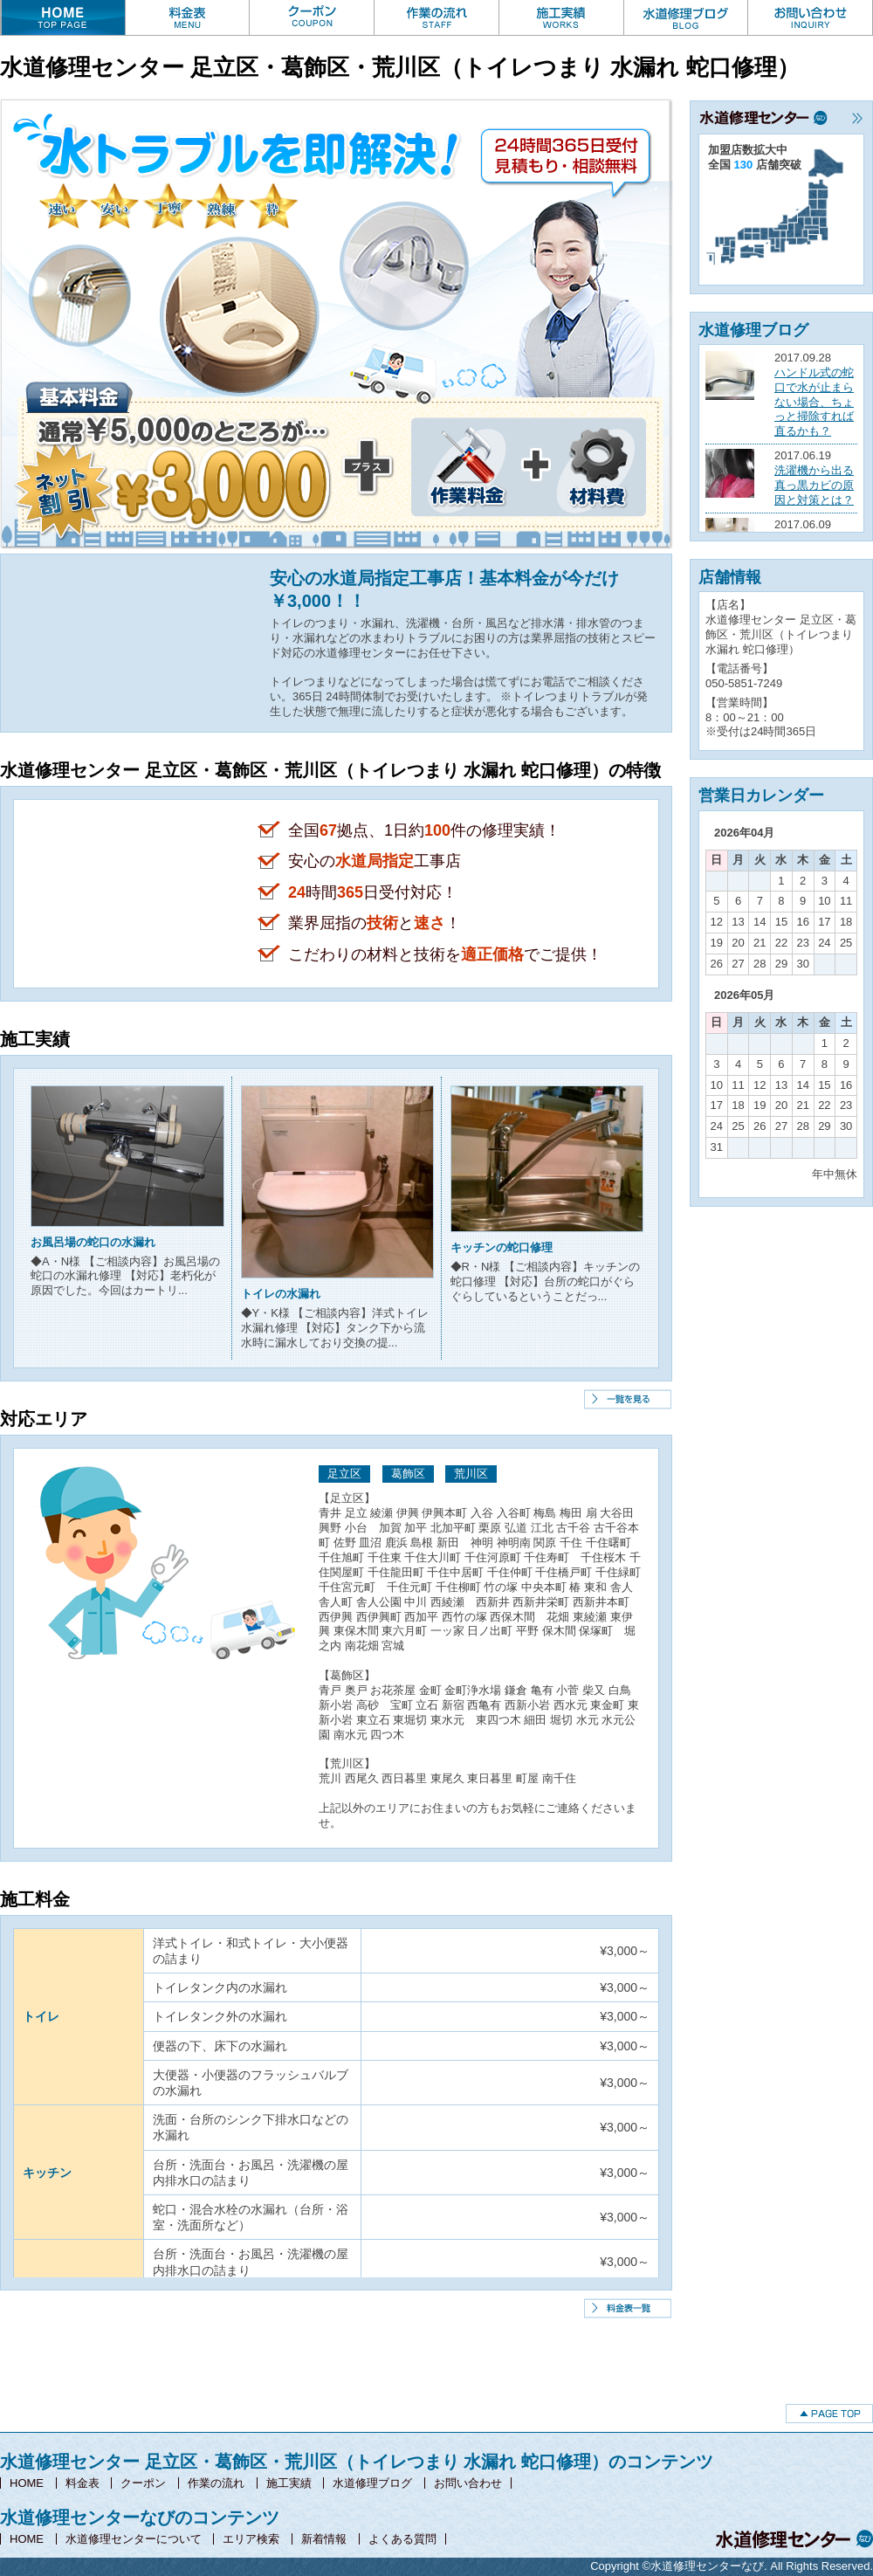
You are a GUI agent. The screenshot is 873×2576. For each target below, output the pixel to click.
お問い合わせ (468, 2483)
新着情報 (324, 2539)
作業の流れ (216, 2483)
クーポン (143, 2483)
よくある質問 (402, 2539)
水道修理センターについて (133, 2539)
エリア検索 (251, 2539)
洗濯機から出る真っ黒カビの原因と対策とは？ (814, 485)
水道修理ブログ (372, 2483)
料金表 (82, 2483)
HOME (27, 2483)
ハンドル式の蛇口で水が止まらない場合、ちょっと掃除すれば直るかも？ (814, 402)
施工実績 (289, 2483)
